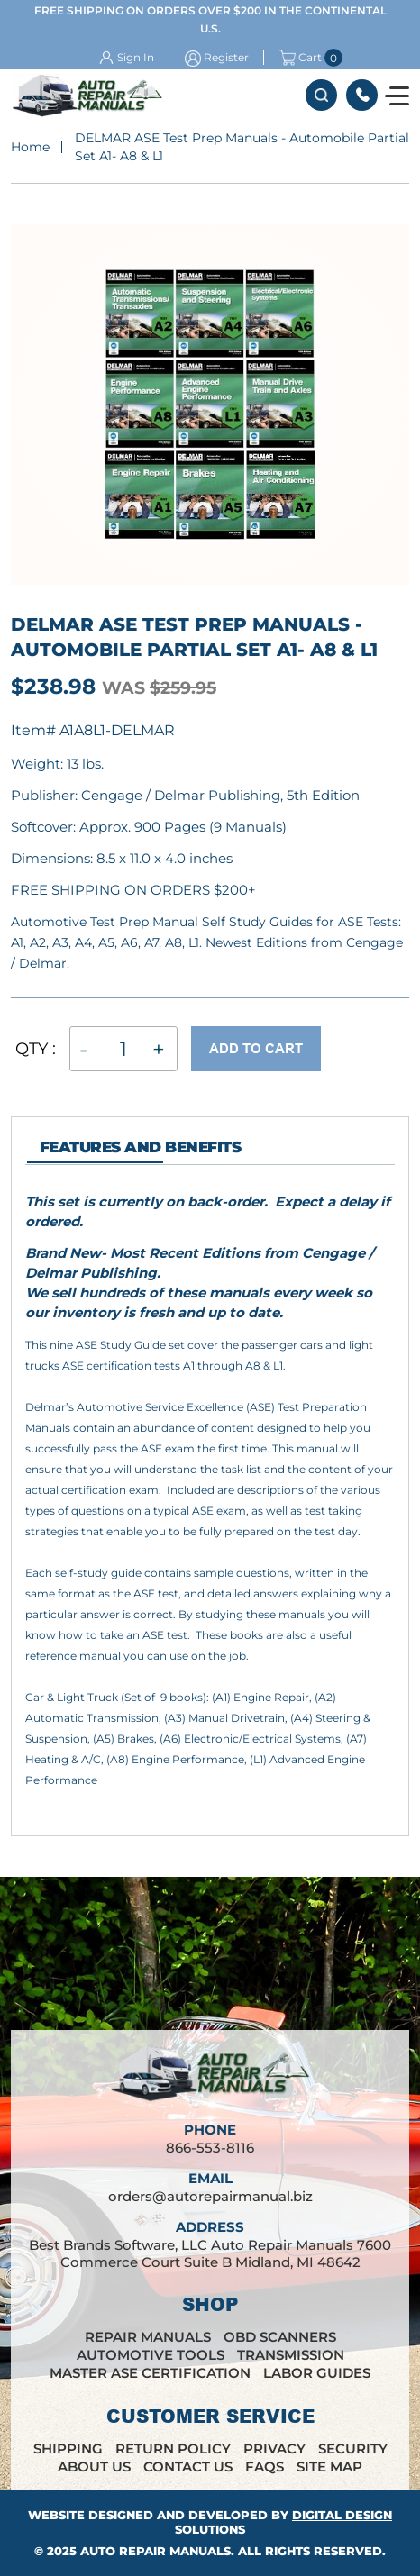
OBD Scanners (280, 2336)
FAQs (264, 2466)
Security (353, 2448)
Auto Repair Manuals (155, 2551)
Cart (300, 58)
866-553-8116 (362, 95)
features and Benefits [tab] (140, 1147)
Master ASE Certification (150, 2372)
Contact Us (188, 2466)
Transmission (290, 2354)
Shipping (68, 2448)
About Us (94, 2466)
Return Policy (173, 2448)
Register (226, 57)
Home (30, 147)
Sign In (135, 57)
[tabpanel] (210, 1507)
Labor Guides (316, 2372)
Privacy (274, 2448)
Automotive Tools (150, 2354)
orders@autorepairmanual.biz (210, 2196)
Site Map (329, 2466)
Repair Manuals (148, 2336)
